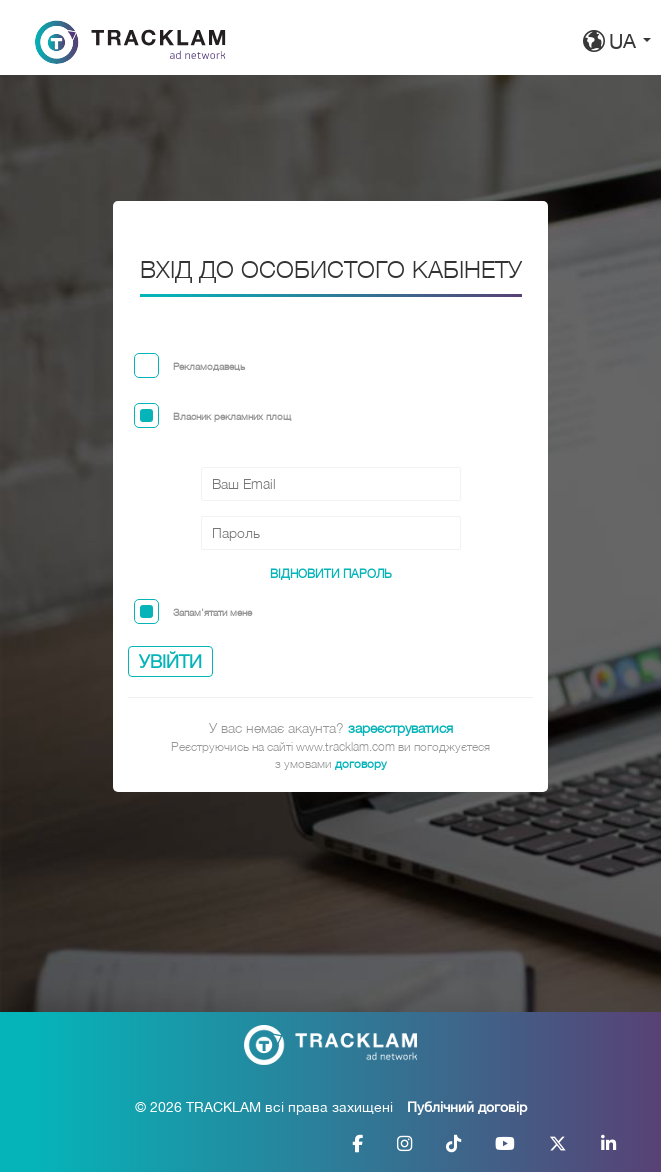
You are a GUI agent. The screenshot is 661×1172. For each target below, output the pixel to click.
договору (361, 763)
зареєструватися (400, 727)
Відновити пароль (331, 573)
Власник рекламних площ (232, 416)
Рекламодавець (209, 366)
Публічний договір (467, 1107)
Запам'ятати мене (212, 612)
